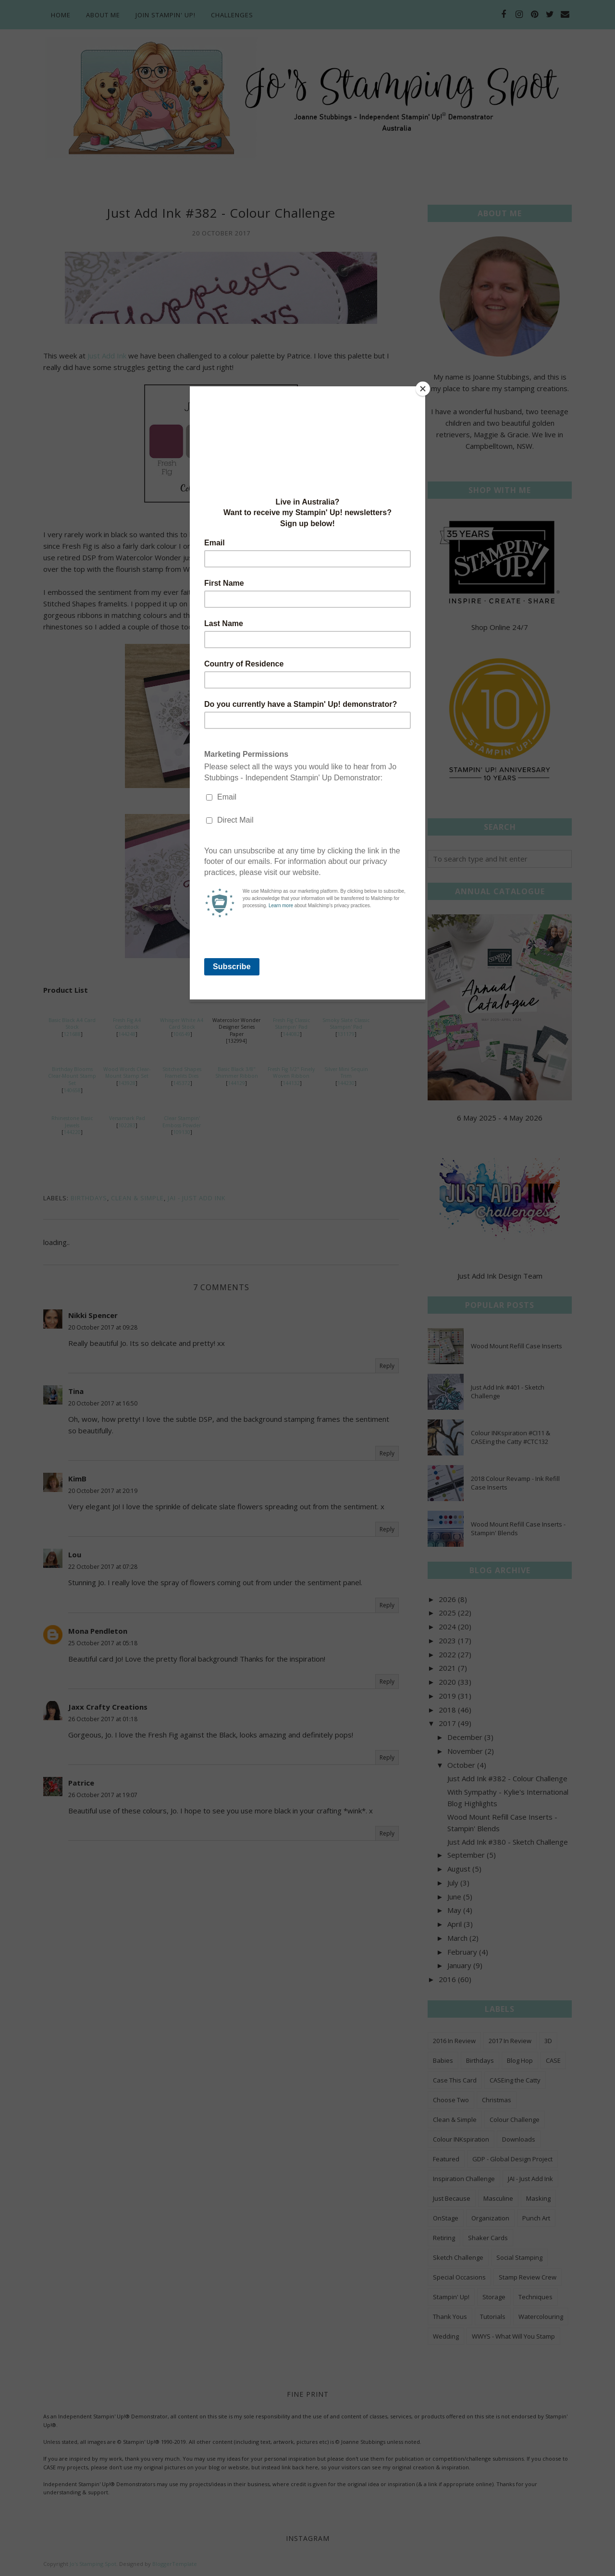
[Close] (423, 389)
